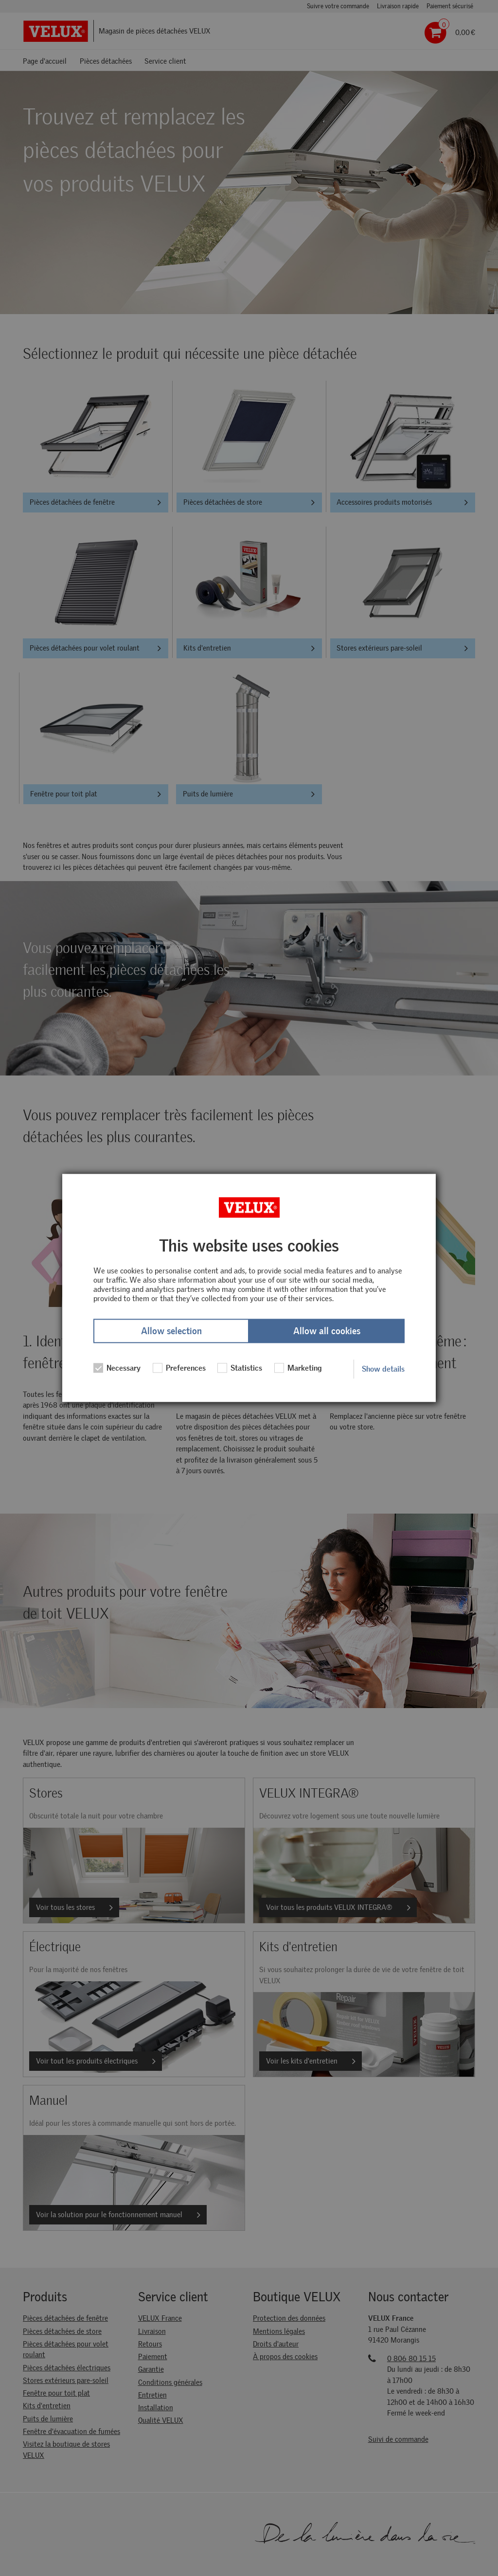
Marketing (298, 1368)
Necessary (117, 1368)
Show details (383, 1369)
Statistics (239, 1368)
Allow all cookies (326, 1331)
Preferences (179, 1368)
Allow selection (171, 1331)
